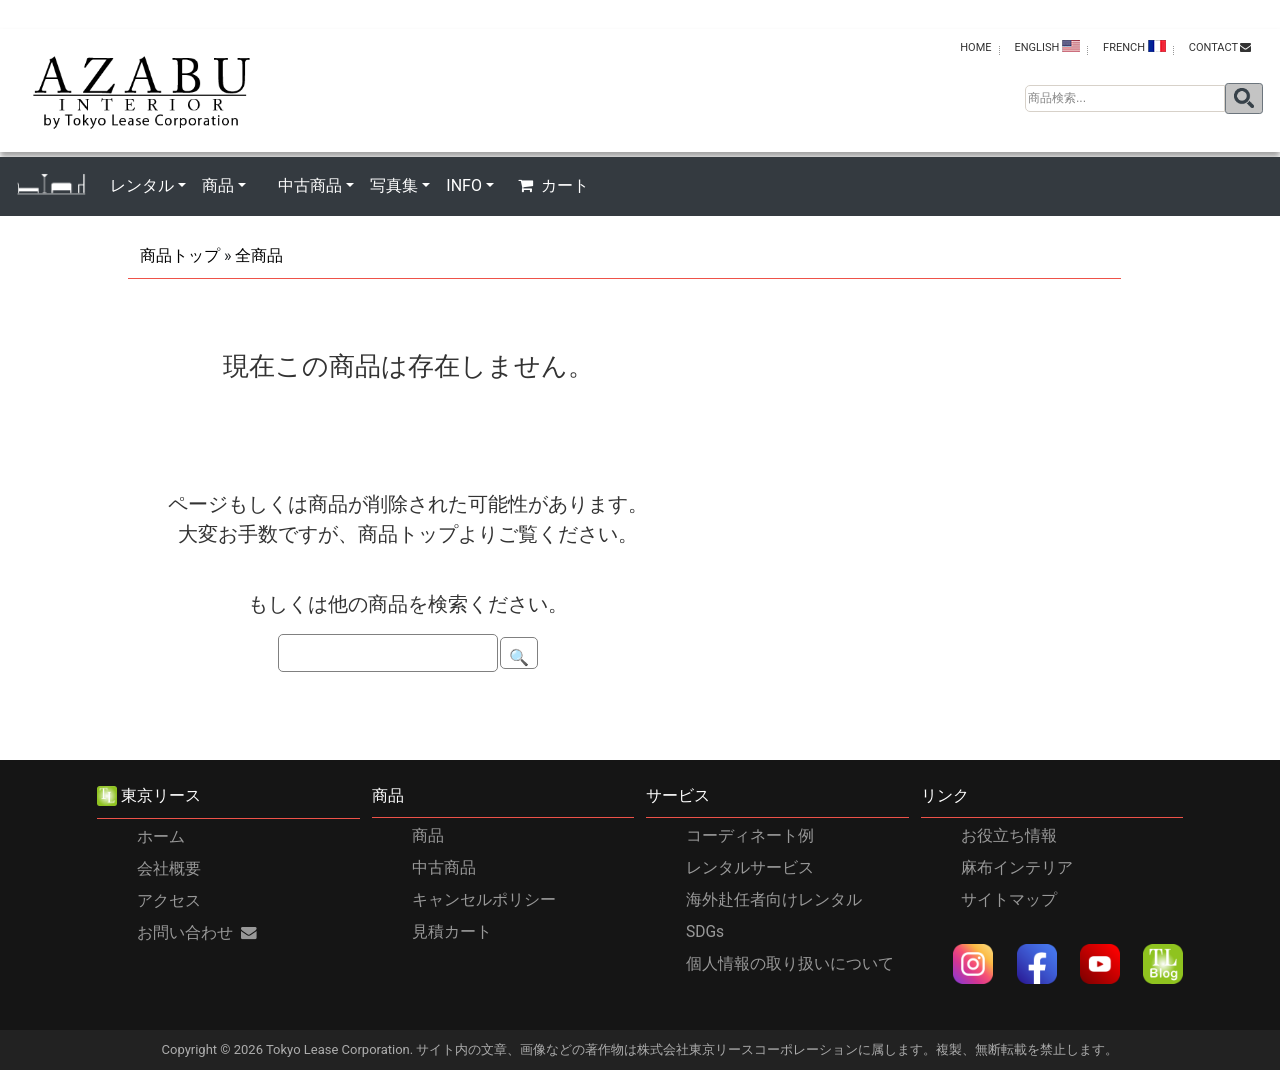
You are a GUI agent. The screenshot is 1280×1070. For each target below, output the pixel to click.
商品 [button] (218, 185)
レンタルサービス (750, 868)
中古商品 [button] (310, 185)
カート (553, 185)
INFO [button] (464, 185)
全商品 (259, 255)
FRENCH (1134, 47)
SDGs (705, 932)
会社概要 (169, 869)
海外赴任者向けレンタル (774, 900)
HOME (975, 47)
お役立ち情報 (1009, 836)
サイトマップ (1009, 900)
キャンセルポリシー (484, 900)
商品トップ (180, 255)
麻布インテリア (1017, 868)
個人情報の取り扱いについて (790, 964)
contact (1220, 47)
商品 (428, 836)
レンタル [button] (142, 185)
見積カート (452, 932)
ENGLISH (1047, 47)
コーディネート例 (750, 836)
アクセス (169, 901)
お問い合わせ (197, 933)
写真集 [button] (394, 185)
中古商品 (444, 868)
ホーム (161, 837)
